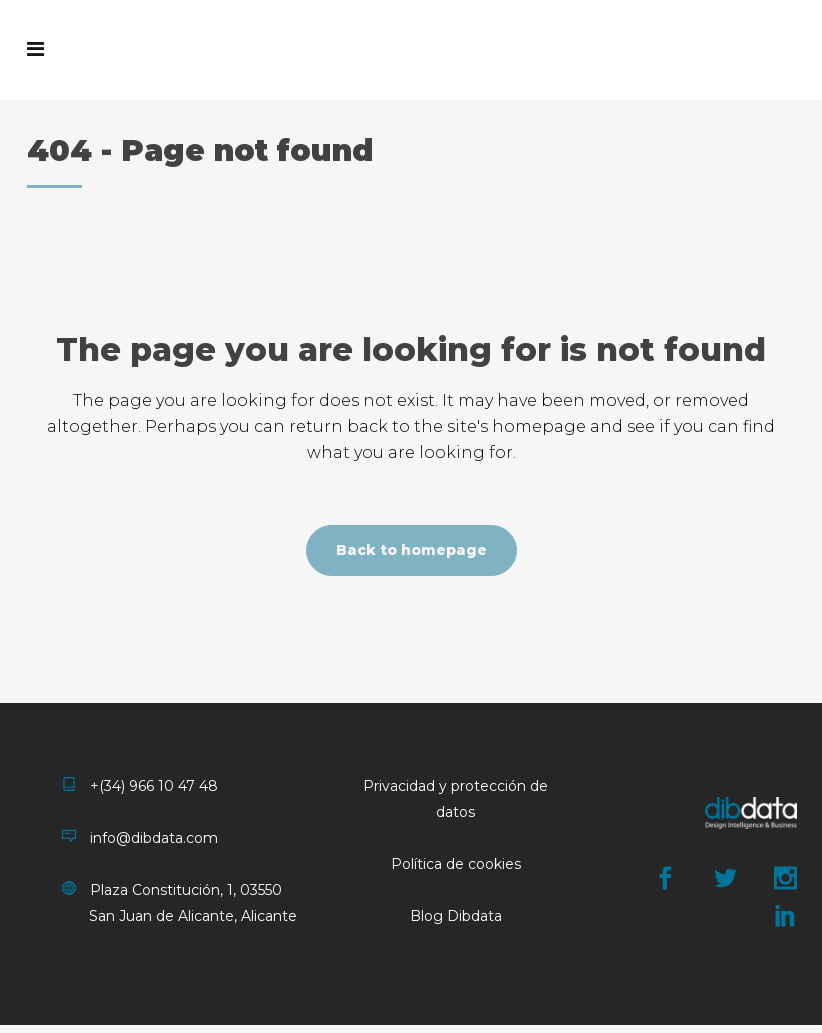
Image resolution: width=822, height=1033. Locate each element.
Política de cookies (456, 864)
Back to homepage (411, 550)
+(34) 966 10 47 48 (140, 786)
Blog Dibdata (456, 916)
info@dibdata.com (140, 838)
